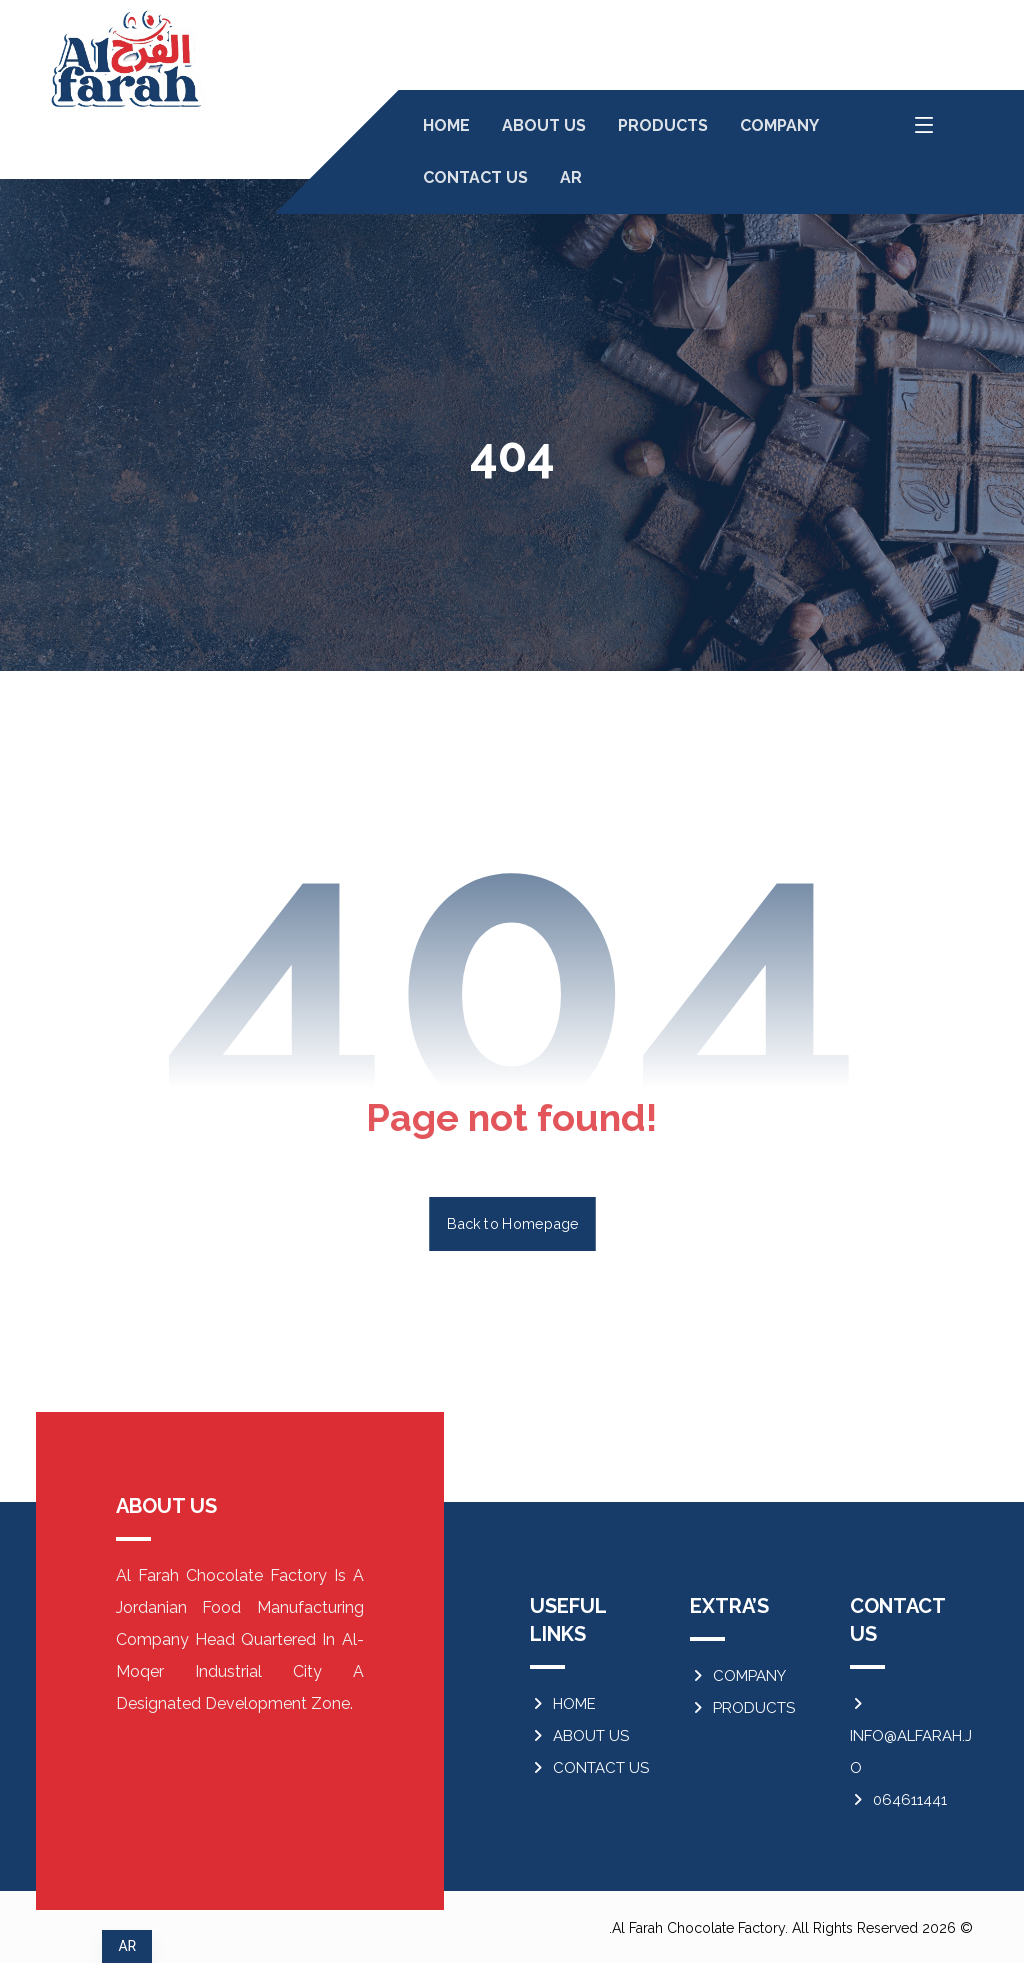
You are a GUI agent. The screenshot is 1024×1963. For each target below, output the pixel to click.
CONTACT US (589, 1768)
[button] (924, 125)
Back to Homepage (512, 1223)
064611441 (898, 1800)
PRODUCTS (742, 1708)
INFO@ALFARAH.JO (911, 1736)
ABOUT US (579, 1736)
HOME (563, 1704)
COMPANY (738, 1676)
